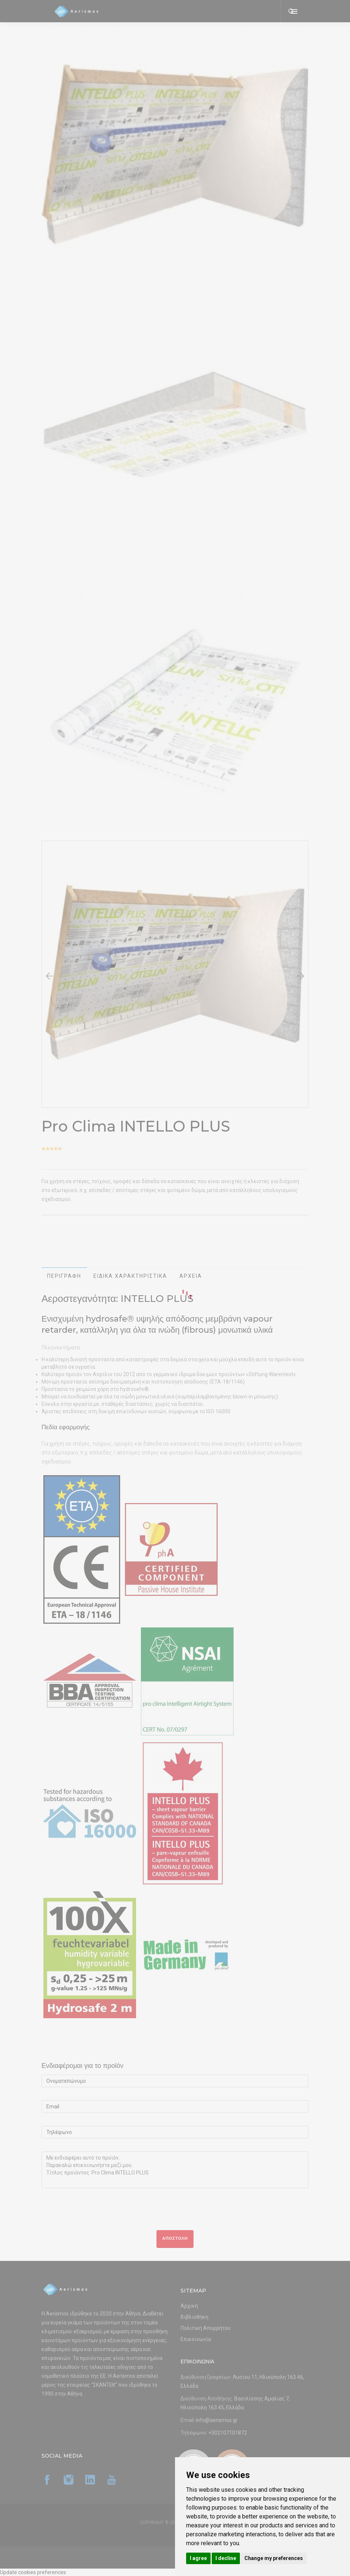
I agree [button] (198, 2558)
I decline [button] (225, 2558)
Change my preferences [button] (273, 2558)
